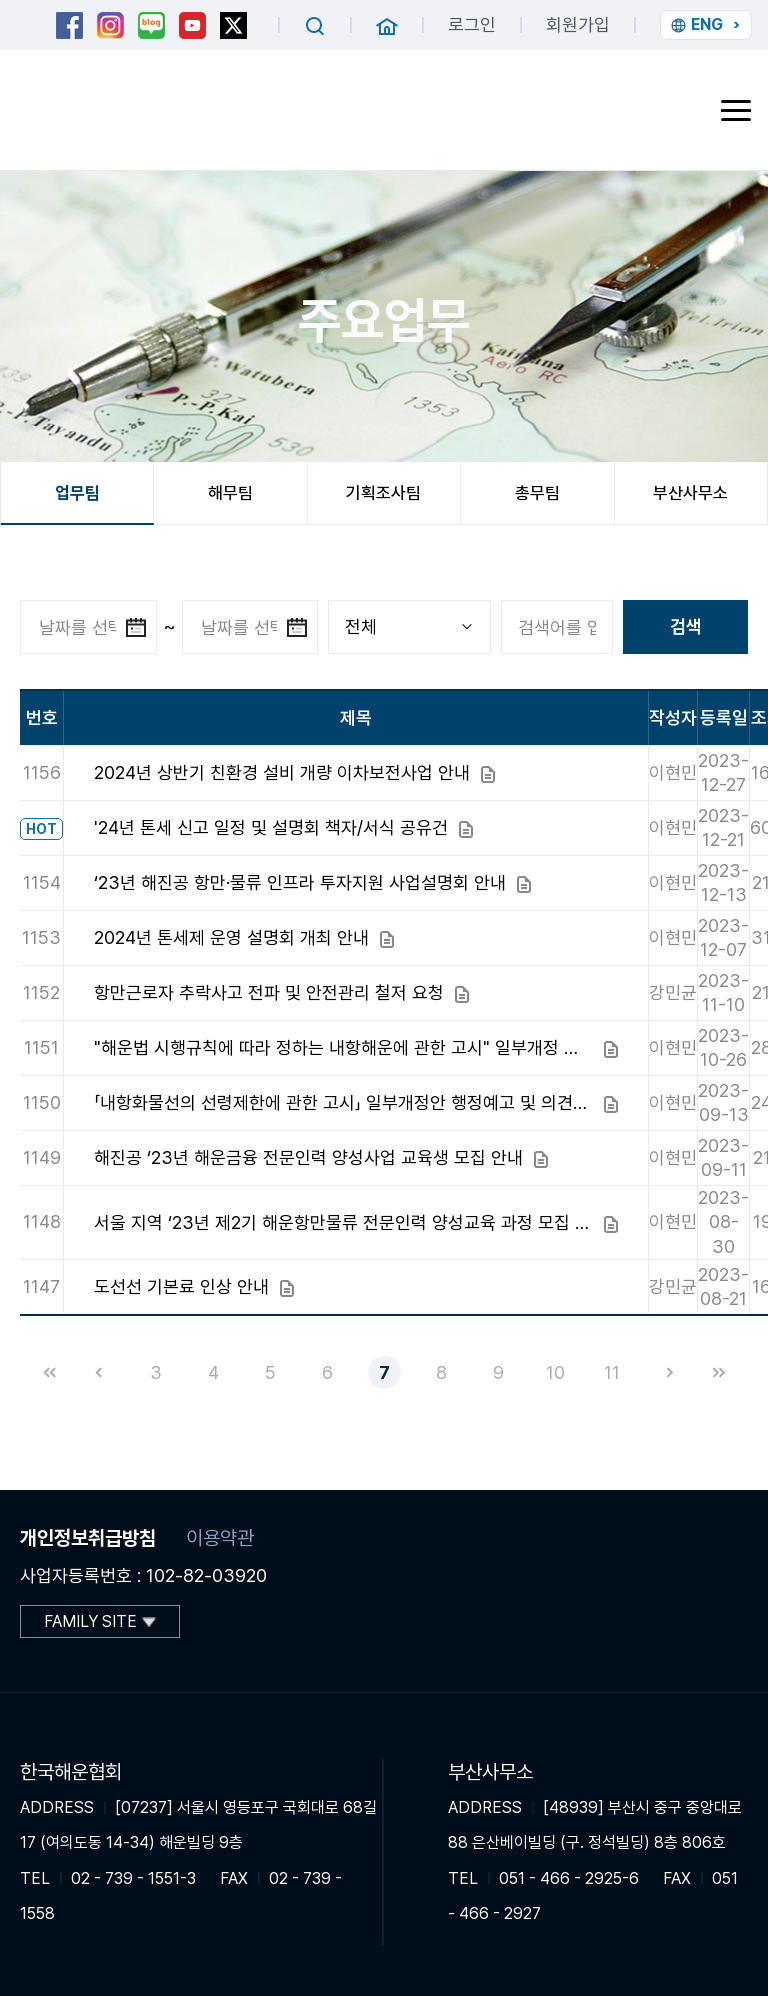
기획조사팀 (383, 493)
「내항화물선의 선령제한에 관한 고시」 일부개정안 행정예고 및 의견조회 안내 (343, 1102)
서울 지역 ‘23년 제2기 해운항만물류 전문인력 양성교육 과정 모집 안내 (343, 1222)
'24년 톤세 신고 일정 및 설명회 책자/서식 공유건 (271, 827)
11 (612, 1372)
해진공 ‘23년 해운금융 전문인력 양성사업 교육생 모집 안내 (308, 1157)
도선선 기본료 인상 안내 (181, 1286)
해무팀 (230, 493)
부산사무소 (690, 493)
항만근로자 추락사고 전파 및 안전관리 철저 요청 (269, 992)
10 (555, 1372)
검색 (686, 626)
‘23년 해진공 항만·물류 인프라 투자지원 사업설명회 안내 (300, 882)
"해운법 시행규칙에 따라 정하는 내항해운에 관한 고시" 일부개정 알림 (343, 1047)
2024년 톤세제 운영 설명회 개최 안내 (231, 937)
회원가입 (578, 24)
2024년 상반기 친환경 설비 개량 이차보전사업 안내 (282, 772)
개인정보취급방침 (88, 1538)
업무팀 (77, 493)
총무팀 (537, 493)
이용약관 (220, 1538)
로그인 (472, 24)
